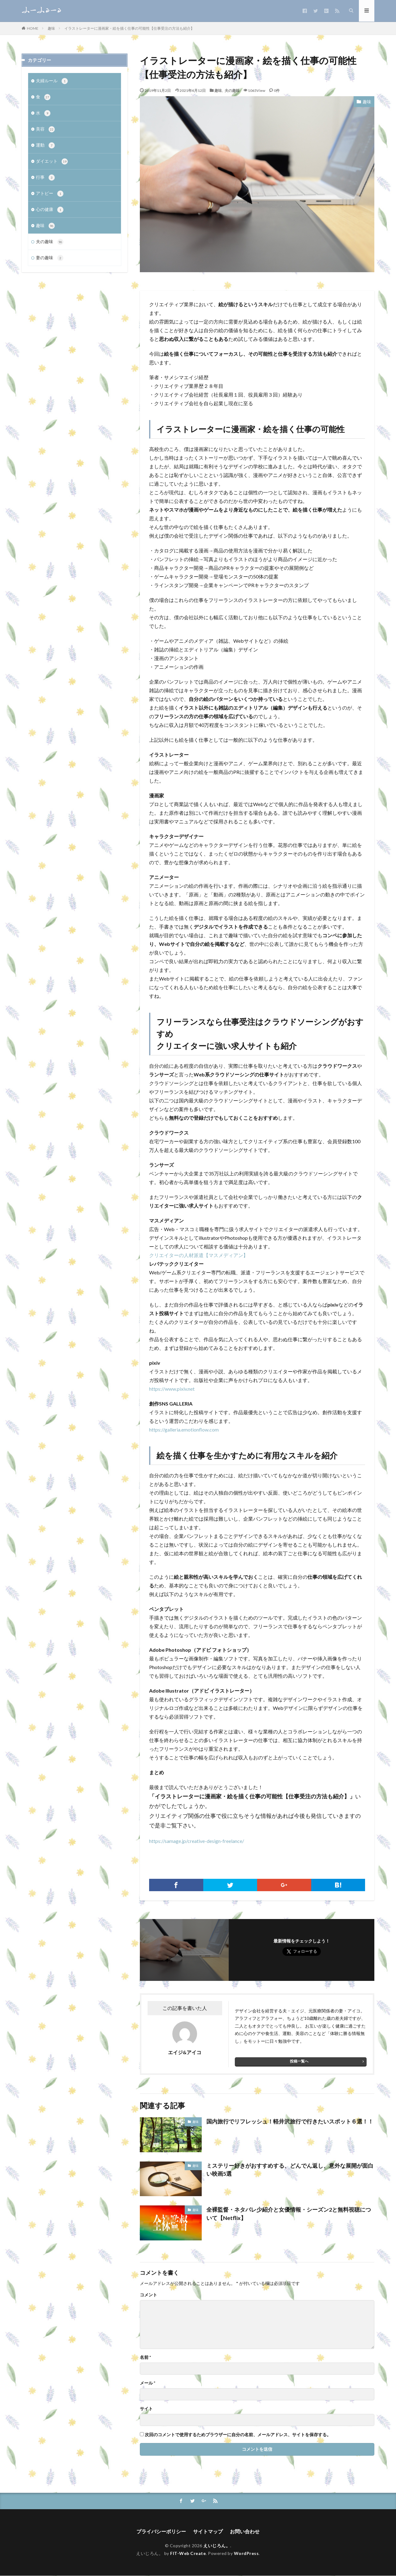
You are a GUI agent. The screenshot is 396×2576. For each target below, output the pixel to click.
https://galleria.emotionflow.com (184, 1429)
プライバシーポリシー (161, 2532)
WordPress (246, 2553)
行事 (45, 180)
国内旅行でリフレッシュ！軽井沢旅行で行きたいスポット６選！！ (289, 2121)
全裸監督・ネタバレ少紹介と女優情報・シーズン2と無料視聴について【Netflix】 (288, 2213)
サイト (146, 2408)
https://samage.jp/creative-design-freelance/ (196, 1841)
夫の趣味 (232, 90)
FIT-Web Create (188, 2553)
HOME (32, 28)
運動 (45, 147)
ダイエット (52, 163)
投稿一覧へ (299, 2061)
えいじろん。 (216, 2545)
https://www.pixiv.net (172, 1389)
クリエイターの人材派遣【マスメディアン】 (198, 1255)
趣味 (51, 28)
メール (147, 2383)
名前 (145, 2357)
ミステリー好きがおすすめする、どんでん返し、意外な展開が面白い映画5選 (289, 2169)
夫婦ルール (52, 81)
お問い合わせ (245, 2532)
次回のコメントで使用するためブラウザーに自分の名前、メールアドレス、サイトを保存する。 (238, 2434)
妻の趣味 (49, 262)
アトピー (49, 196)
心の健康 (49, 212)
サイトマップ (208, 2532)
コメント (148, 2295)
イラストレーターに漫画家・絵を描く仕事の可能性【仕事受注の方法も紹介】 (129, 28)
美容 (45, 130)
